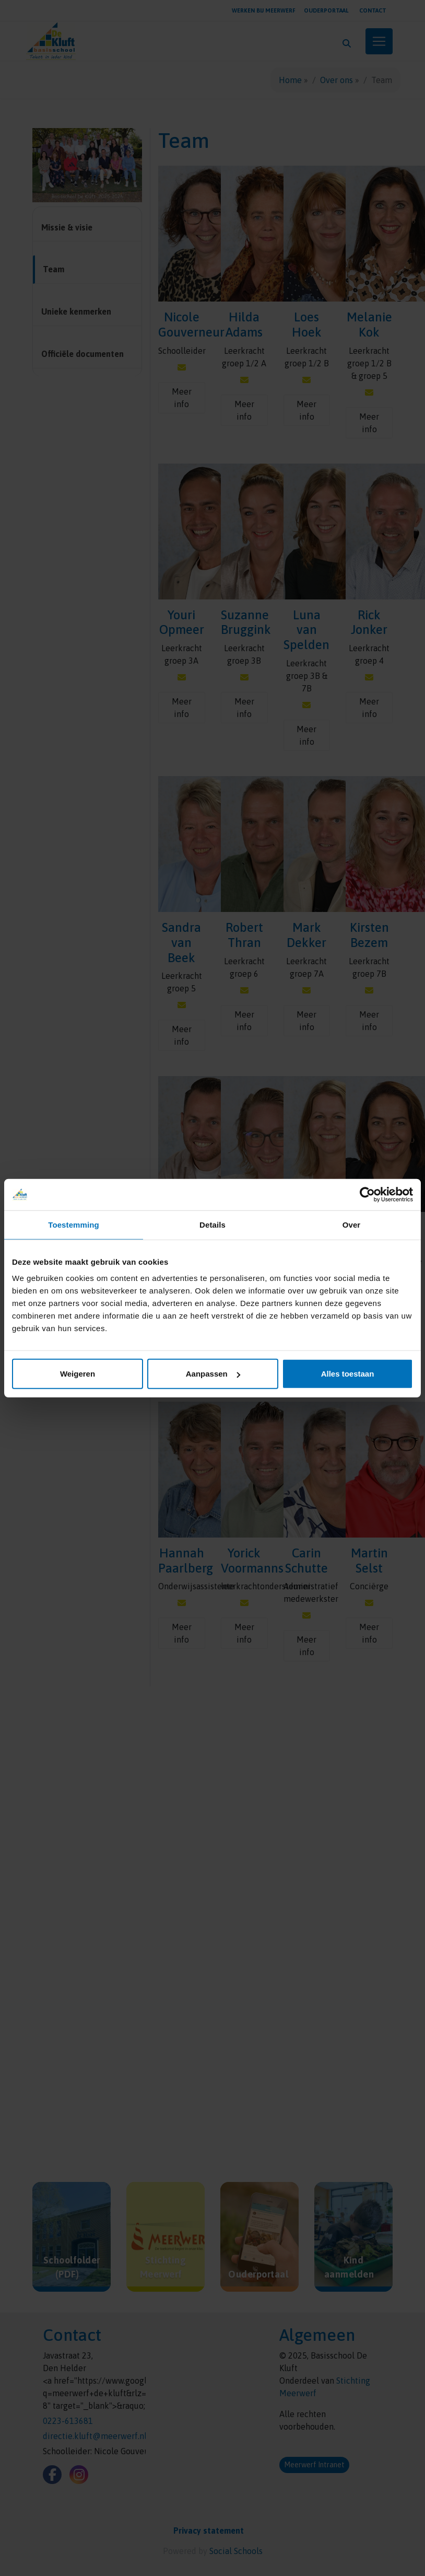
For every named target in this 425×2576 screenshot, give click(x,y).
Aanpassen (213, 1373)
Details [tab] (212, 1224)
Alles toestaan (347, 1373)
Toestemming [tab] (73, 1224)
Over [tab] (352, 1224)
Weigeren (77, 1373)
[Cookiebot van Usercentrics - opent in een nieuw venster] (367, 1194)
